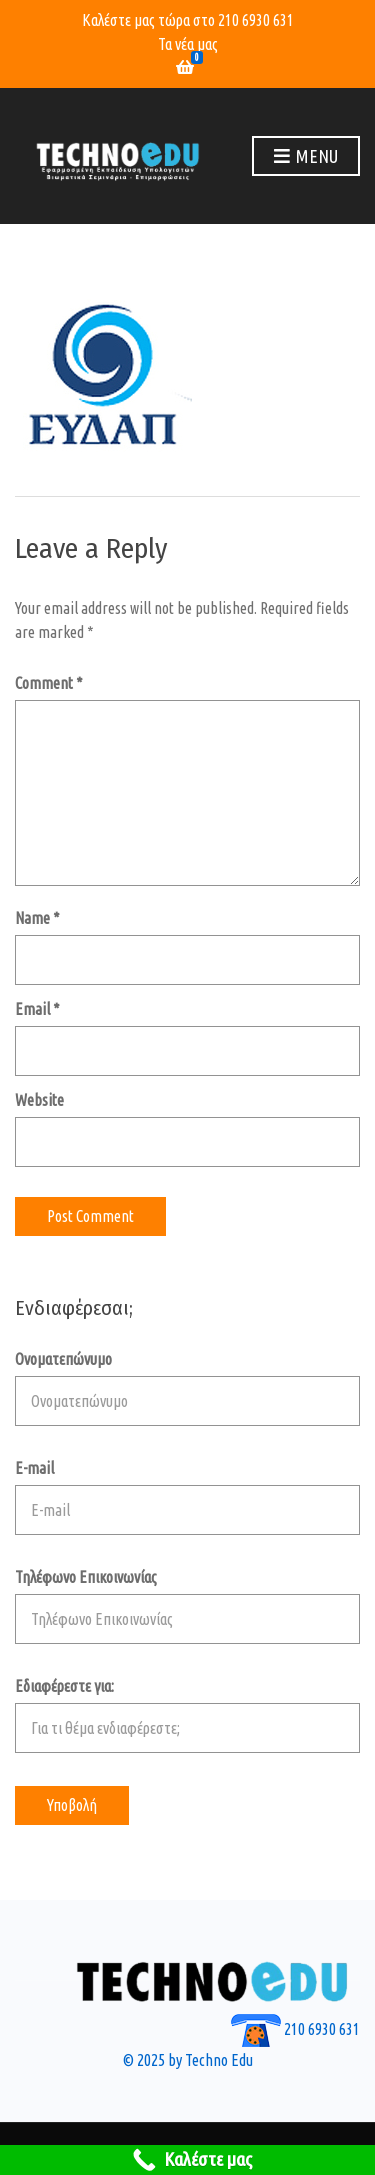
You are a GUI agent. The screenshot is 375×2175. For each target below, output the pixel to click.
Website (39, 1100)
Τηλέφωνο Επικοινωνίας (187, 1606)
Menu (306, 157)
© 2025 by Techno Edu (188, 2060)
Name (37, 918)
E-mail (187, 1497)
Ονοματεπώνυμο (187, 1388)
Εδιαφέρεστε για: (187, 1715)
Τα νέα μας (188, 44)
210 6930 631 (256, 20)
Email (37, 1009)
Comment (49, 683)
